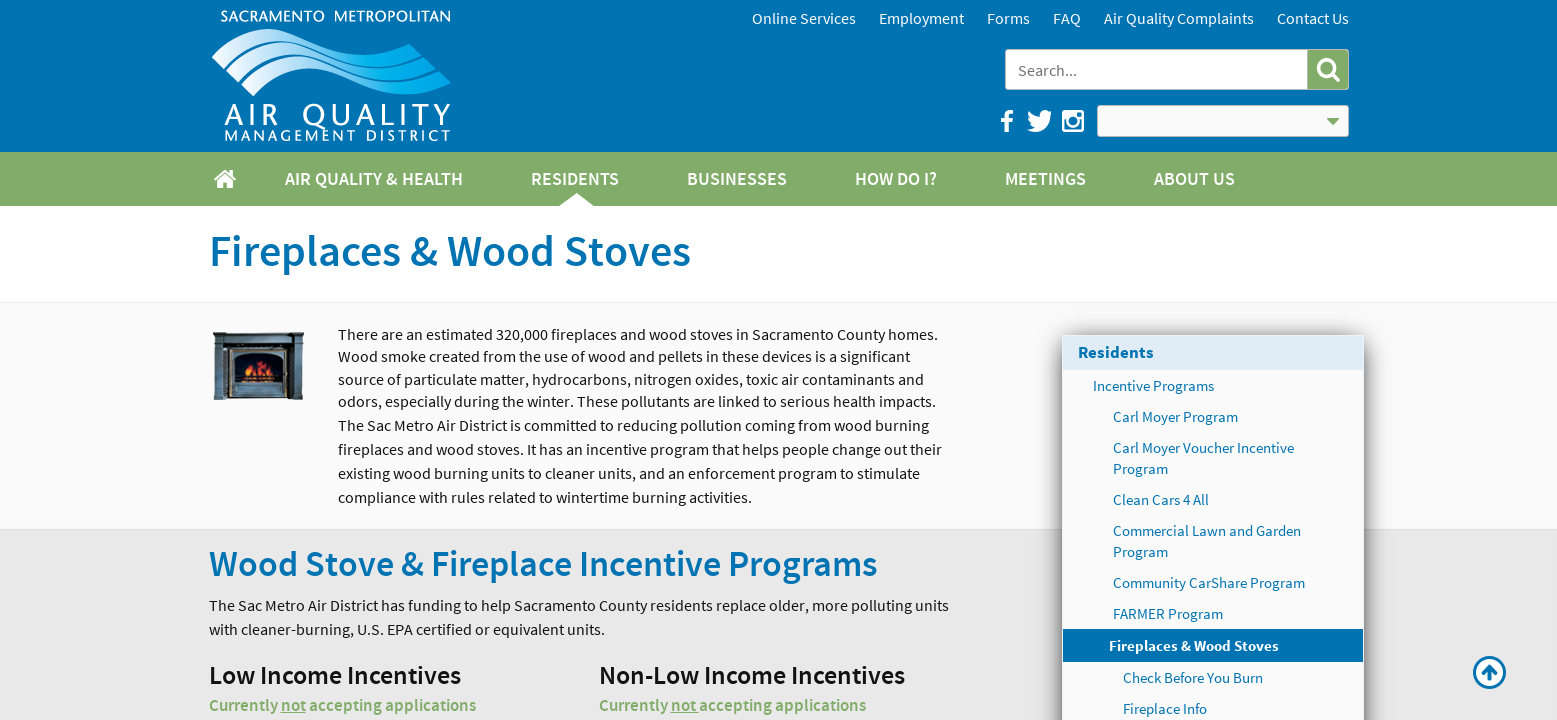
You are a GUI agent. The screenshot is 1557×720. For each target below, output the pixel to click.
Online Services (804, 18)
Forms (1008, 18)
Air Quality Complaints (1179, 18)
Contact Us (1313, 18)
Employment (921, 18)
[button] (1327, 69)
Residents (1116, 352)
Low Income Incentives (335, 676)
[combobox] (1158, 69)
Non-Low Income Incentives (752, 676)
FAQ (1067, 18)
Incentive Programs (1153, 385)
